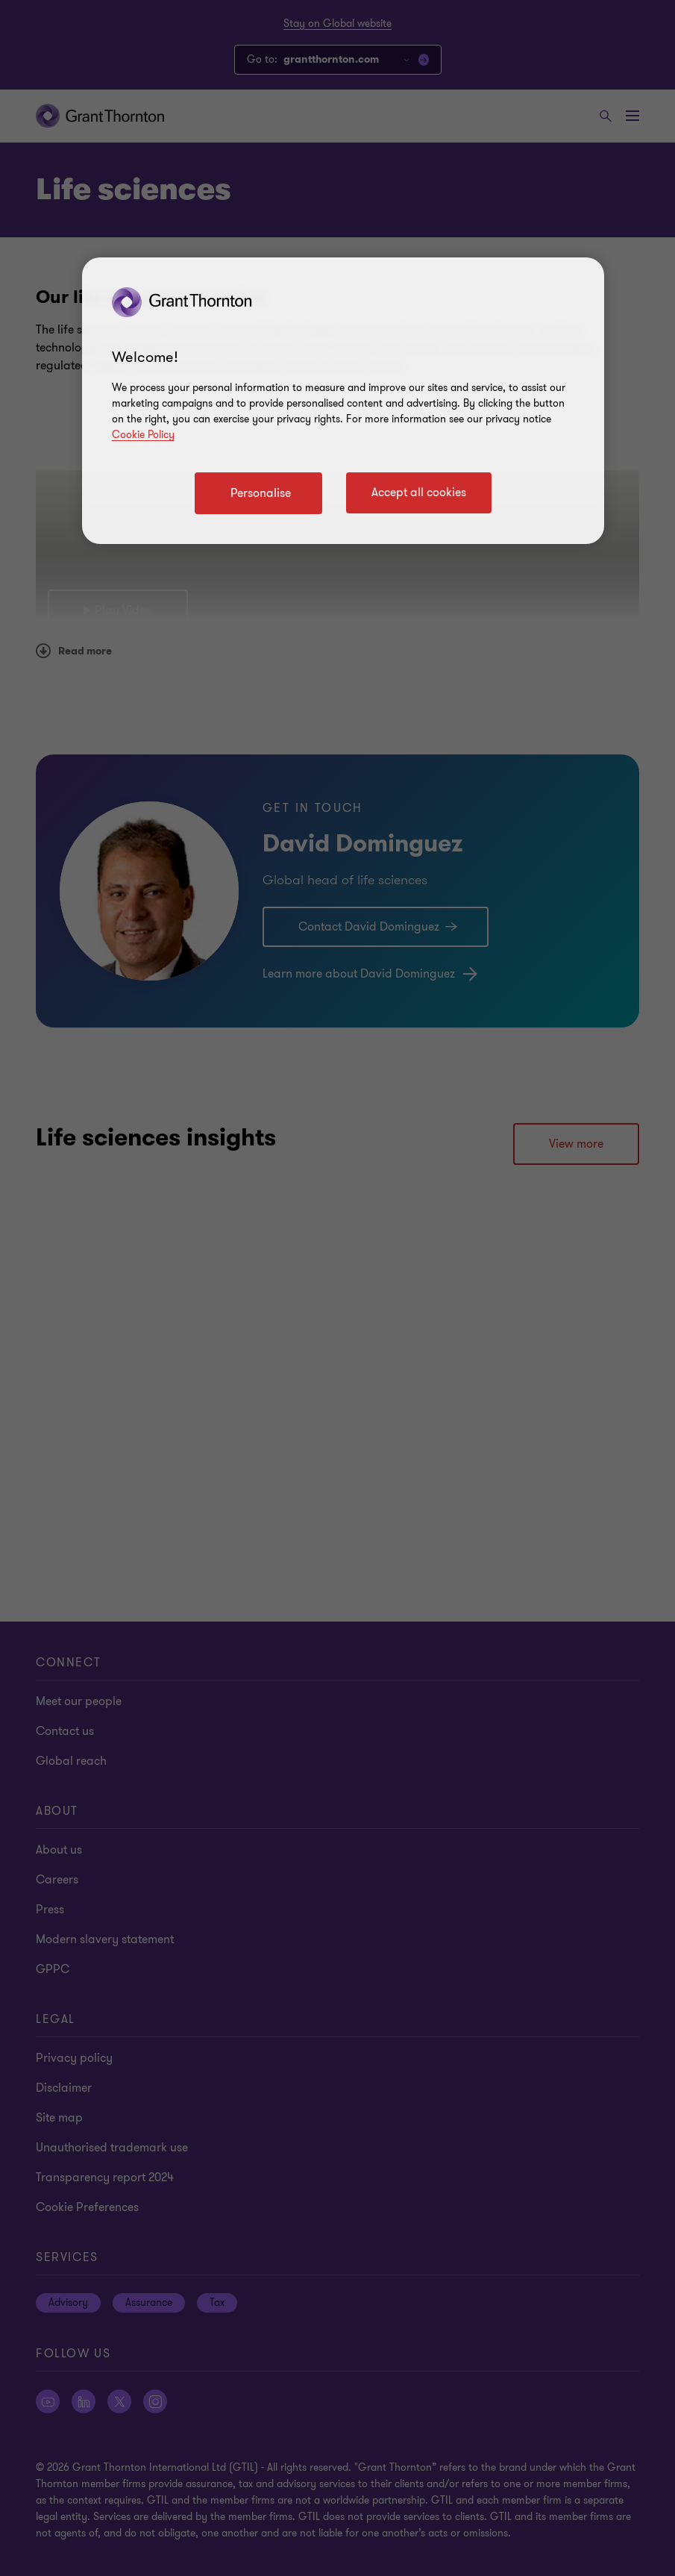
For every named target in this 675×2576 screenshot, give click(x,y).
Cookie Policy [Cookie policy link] (143, 435)
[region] (343, 400)
